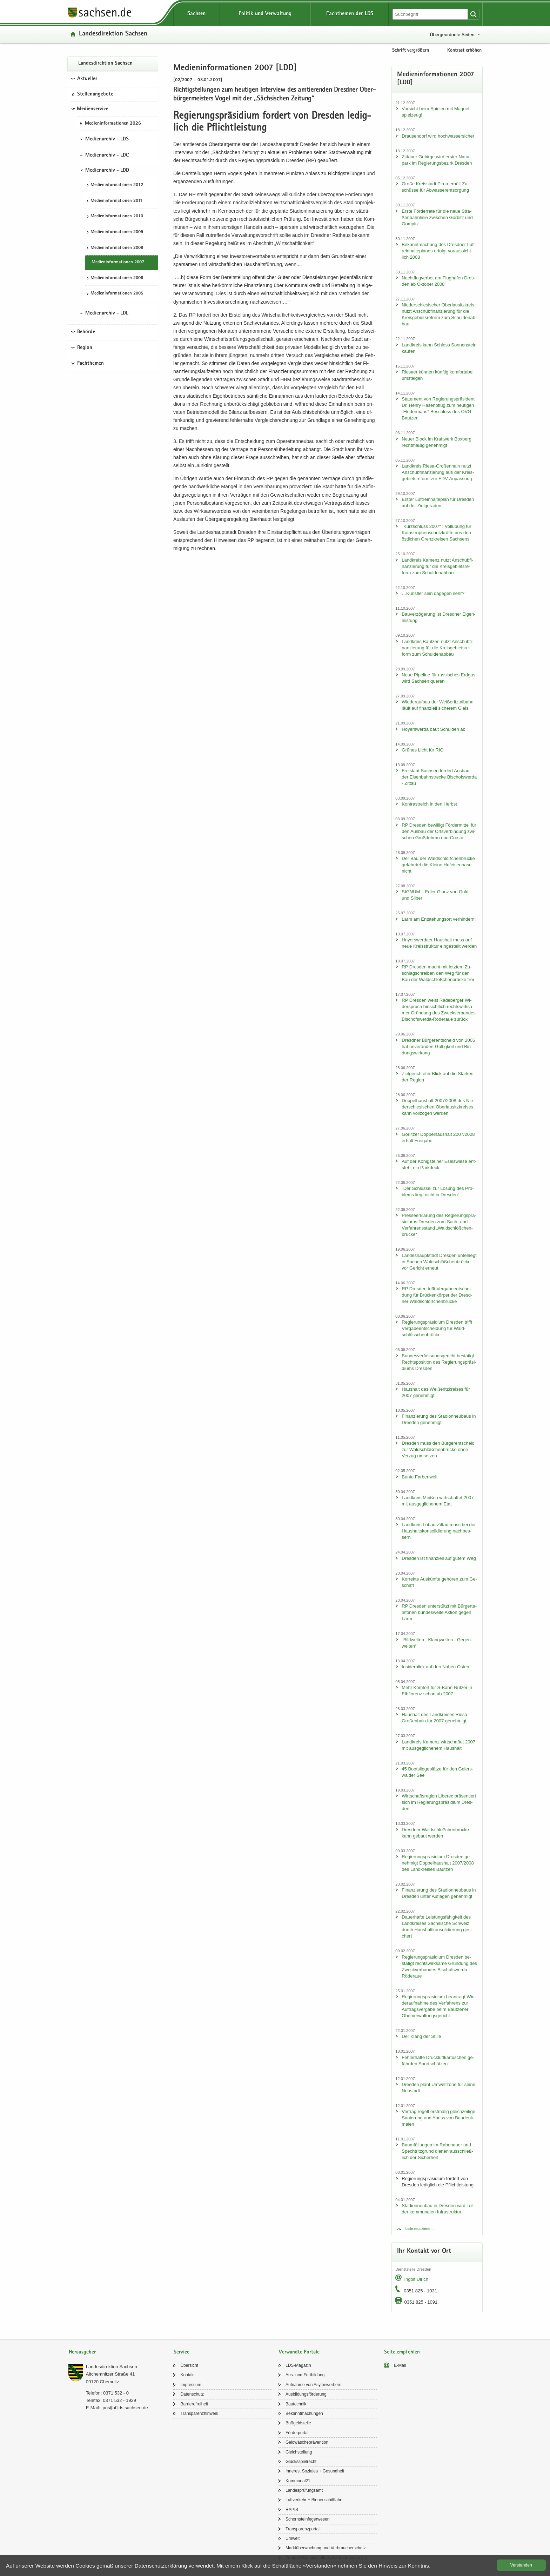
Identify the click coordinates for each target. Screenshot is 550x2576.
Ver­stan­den (521, 2565)
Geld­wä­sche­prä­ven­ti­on (307, 2442)
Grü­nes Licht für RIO (422, 750)
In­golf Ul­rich (416, 2279)
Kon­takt (187, 2374)
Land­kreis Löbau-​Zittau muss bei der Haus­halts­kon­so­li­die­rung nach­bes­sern (439, 1531)
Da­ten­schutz (192, 2394)
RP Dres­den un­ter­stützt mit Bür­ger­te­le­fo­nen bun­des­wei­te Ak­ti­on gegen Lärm (439, 1612)
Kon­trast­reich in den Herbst (429, 804)
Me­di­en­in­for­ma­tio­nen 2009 (116, 232)
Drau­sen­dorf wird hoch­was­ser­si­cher (438, 136)
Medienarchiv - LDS (107, 139)
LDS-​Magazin (298, 2365)
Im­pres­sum (190, 2384)
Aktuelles (87, 79)
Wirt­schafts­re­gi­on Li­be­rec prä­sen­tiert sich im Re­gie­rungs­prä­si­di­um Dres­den (439, 1802)
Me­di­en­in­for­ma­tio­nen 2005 (116, 293)
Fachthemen (90, 363)
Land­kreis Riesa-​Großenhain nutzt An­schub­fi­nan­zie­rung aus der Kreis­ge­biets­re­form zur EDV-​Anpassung (438, 472)
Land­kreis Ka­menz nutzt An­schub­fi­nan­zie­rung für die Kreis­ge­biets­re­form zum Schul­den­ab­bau (437, 566)
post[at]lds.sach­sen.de (125, 2407)
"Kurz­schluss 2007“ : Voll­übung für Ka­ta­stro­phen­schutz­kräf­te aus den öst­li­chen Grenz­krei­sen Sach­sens (436, 533)
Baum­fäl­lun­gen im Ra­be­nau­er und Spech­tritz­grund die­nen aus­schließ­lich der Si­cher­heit (437, 2151)
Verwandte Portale (299, 2352)
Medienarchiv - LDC (107, 155)
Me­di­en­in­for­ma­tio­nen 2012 (116, 185)
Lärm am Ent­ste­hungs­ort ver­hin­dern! (439, 919)
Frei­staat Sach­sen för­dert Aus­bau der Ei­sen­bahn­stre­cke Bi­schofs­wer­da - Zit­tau (439, 777)
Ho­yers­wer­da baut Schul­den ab (433, 729)
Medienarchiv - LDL (106, 313)
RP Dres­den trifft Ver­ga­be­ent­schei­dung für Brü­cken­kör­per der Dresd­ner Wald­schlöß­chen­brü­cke (437, 1295)
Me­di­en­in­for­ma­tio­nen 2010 (116, 216)
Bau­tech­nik (296, 2404)
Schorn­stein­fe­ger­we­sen (307, 2519)
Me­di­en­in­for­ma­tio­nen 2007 (118, 262)
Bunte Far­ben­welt (419, 1476)
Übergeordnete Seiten (452, 34)
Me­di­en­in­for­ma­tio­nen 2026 (113, 123)
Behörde (86, 332)
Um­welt (293, 2538)
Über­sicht (189, 2365)
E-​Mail (400, 2365)
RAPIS (292, 2509)
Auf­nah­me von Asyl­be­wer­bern (313, 2384)
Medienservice (92, 109)
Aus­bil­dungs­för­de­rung (306, 2394)
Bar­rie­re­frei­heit (194, 2404)
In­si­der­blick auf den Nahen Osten (435, 1666)
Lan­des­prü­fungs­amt (304, 2490)
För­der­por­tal (297, 2432)
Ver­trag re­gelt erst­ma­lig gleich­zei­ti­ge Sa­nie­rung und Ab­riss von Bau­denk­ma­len (438, 2118)
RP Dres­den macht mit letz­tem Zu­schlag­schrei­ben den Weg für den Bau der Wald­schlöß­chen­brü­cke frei (438, 973)
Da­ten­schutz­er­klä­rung (161, 2566)
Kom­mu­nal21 (298, 2480)
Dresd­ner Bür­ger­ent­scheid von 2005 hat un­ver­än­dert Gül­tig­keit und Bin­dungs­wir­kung (438, 1046)
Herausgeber (82, 2352)
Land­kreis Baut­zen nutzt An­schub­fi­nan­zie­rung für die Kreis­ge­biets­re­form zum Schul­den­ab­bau (437, 648)
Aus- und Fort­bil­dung (305, 2374)
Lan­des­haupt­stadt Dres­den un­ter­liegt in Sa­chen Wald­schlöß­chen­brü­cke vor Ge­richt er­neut (439, 1262)
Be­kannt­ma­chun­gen (304, 2413)
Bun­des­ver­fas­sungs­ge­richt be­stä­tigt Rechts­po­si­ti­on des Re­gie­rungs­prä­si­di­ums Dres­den (439, 1362)
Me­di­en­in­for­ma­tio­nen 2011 (116, 201)
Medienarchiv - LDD (107, 170)
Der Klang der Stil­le (421, 2036)
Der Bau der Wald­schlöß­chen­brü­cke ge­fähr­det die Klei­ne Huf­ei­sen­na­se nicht (438, 865)
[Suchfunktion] (431, 14)
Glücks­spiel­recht (301, 2461)
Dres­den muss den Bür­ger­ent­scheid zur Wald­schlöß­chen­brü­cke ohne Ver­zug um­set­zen (438, 1449)
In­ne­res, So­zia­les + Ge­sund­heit (315, 2471)
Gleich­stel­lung (299, 2452)
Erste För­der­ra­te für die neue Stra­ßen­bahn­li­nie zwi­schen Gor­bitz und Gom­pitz (437, 217)
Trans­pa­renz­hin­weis (199, 2413)
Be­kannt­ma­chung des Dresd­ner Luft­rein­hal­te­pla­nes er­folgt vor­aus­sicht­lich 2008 (439, 251)
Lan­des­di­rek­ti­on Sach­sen (113, 34)
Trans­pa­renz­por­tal (303, 2529)
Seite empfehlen (402, 2352)
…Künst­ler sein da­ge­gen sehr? (433, 593)
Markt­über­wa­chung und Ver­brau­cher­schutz (326, 2547)
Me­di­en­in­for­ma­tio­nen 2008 (116, 248)
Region (84, 348)
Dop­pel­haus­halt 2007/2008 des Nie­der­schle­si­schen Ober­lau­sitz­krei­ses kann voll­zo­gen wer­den (438, 1107)
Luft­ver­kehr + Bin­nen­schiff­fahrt (314, 2499)
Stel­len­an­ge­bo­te (95, 94)
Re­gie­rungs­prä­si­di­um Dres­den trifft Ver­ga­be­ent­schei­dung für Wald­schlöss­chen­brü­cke (437, 1328)
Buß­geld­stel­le (298, 2423)
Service (181, 2352)
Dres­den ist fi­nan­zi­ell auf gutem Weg (439, 1558)
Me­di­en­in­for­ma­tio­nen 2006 (116, 278)
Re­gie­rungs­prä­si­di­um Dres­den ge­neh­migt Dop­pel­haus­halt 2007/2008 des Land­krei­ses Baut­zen (438, 1863)
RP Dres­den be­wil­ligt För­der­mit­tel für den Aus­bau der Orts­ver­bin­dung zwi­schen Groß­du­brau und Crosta (439, 831)
